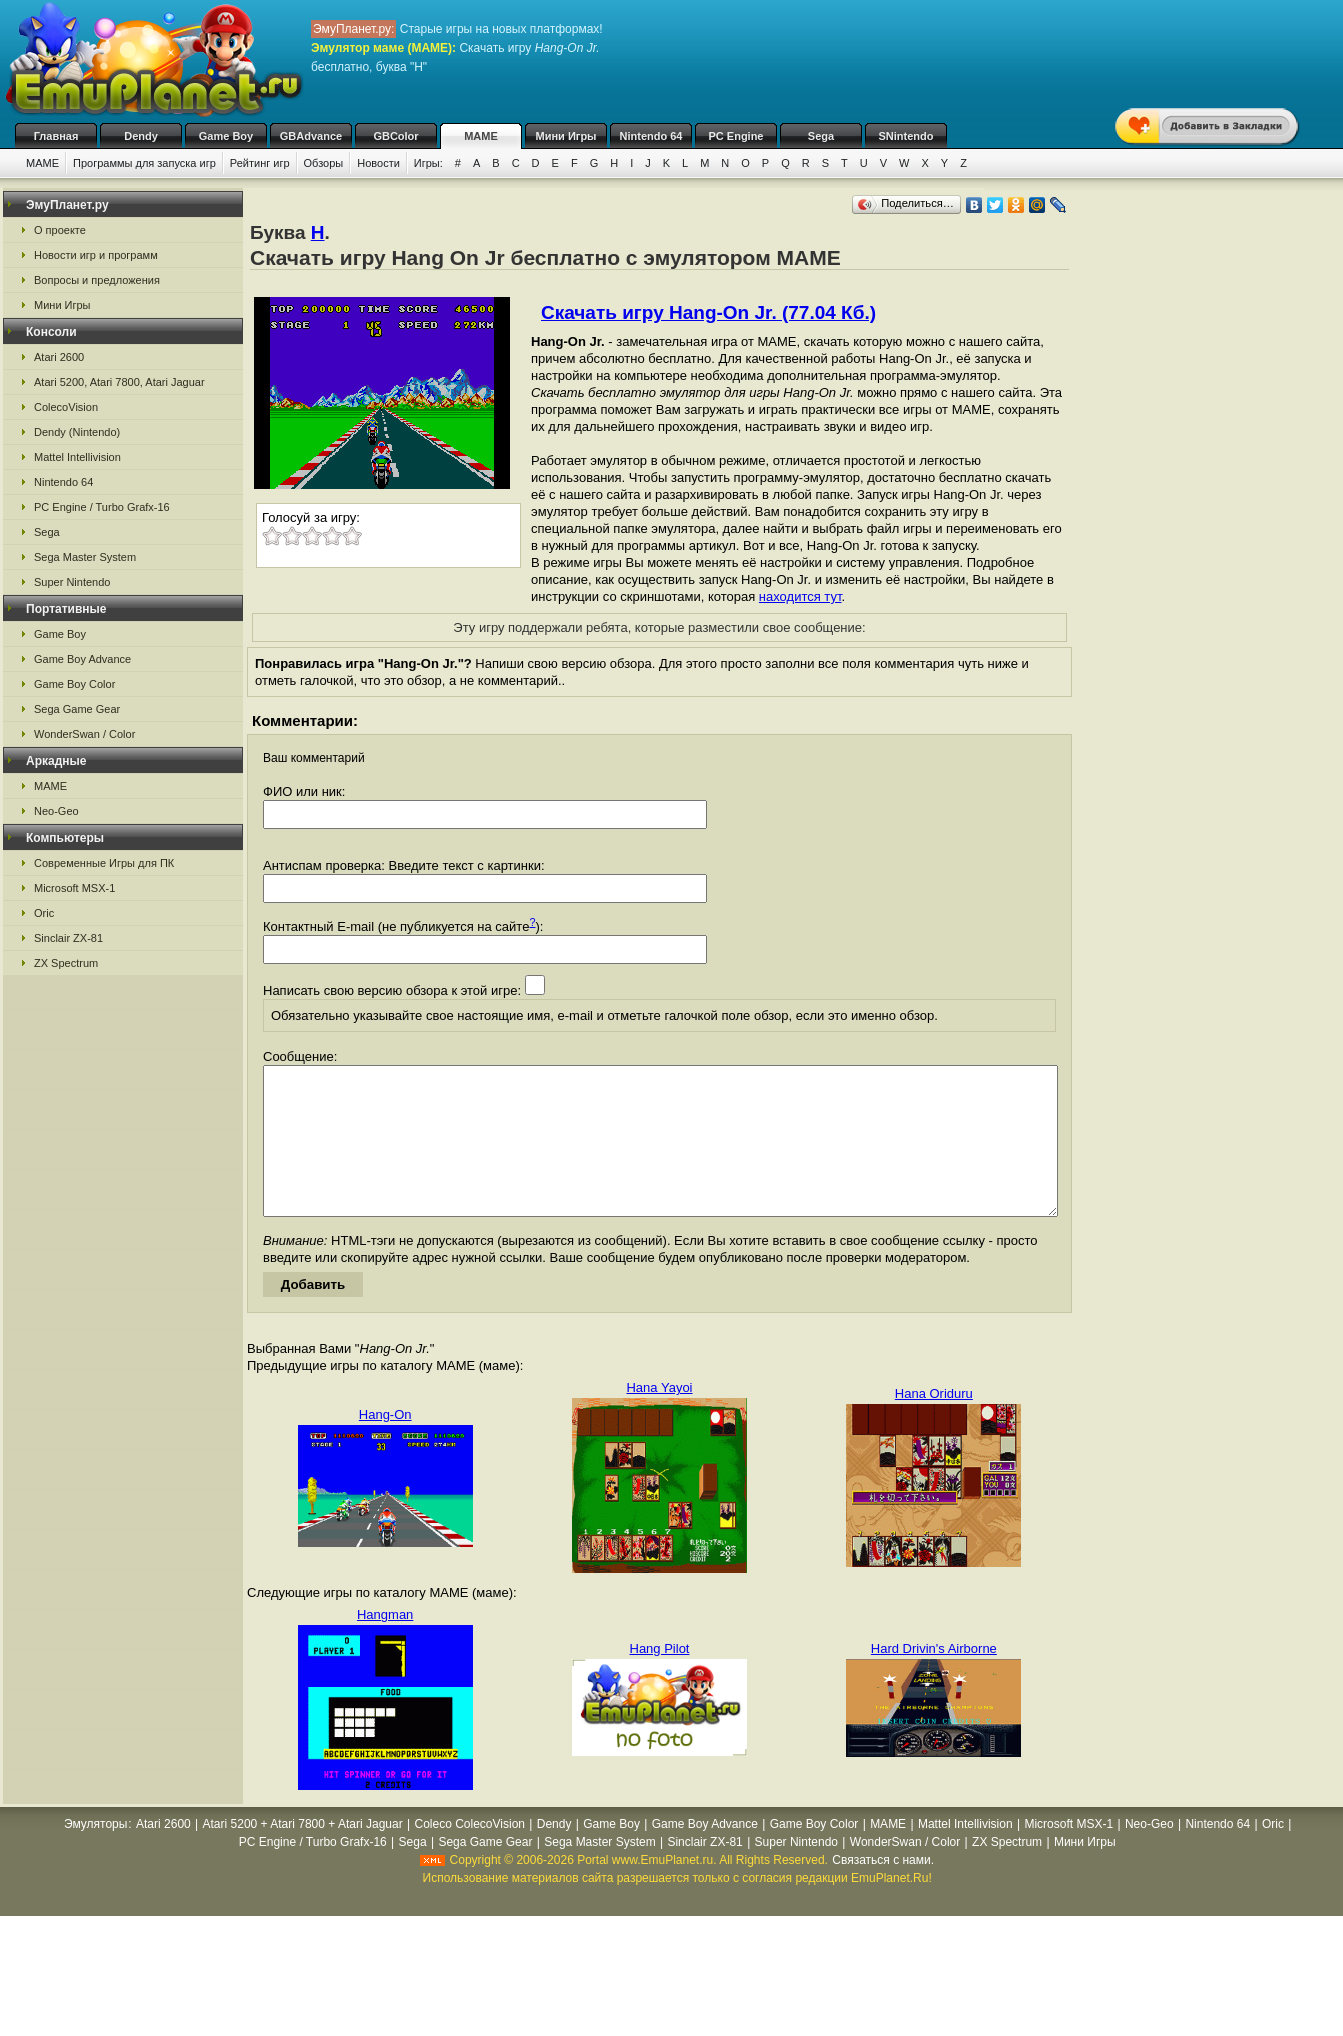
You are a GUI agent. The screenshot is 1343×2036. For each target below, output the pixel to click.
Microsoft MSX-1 (74, 888)
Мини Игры (566, 136)
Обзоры (324, 163)
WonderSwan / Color (84, 734)
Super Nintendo (72, 582)
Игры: (428, 163)
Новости (378, 163)
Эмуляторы (95, 1854)
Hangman (385, 1644)
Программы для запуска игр (144, 163)
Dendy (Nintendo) (77, 432)
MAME (481, 136)
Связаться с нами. (883, 1890)
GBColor (395, 136)
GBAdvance (311, 136)
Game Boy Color (74, 684)
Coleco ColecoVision (469, 1854)
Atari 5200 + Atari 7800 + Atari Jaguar (303, 1854)
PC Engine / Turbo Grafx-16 (102, 507)
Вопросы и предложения (97, 280)
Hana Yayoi (659, 1417)
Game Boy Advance (82, 659)
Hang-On (385, 1444)
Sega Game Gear (77, 709)
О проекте (60, 230)
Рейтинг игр (260, 163)
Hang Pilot (660, 1678)
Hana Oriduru (934, 1423)
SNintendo (906, 136)
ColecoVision (66, 407)
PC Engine (735, 136)
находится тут (800, 596)
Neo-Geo (56, 811)
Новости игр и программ (96, 255)
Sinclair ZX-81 (68, 938)
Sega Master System (85, 557)
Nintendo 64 (651, 136)
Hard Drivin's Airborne (934, 1678)
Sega (821, 136)
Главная (56, 136)
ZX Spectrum (66, 963)
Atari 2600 (59, 357)
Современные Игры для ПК (104, 863)
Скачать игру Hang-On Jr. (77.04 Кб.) (708, 312)
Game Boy (226, 136)
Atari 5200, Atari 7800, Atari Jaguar (119, 382)
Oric (44, 913)
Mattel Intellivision (77, 457)
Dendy (141, 136)
